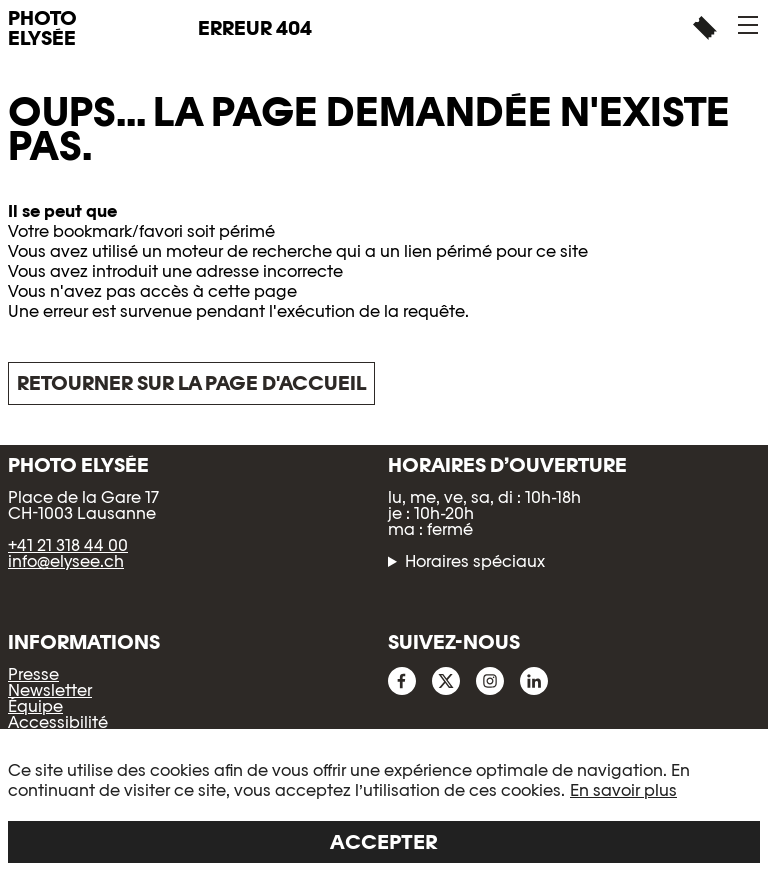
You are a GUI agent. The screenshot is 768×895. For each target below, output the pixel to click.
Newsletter (50, 690)
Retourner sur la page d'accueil (191, 383)
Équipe (35, 706)
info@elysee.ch (66, 561)
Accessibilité (58, 722)
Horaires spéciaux (475, 562)
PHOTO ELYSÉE (42, 28)
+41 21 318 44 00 (68, 545)
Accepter (384, 842)
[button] (748, 25)
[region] (384, 812)
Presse (33, 674)
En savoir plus (623, 790)
